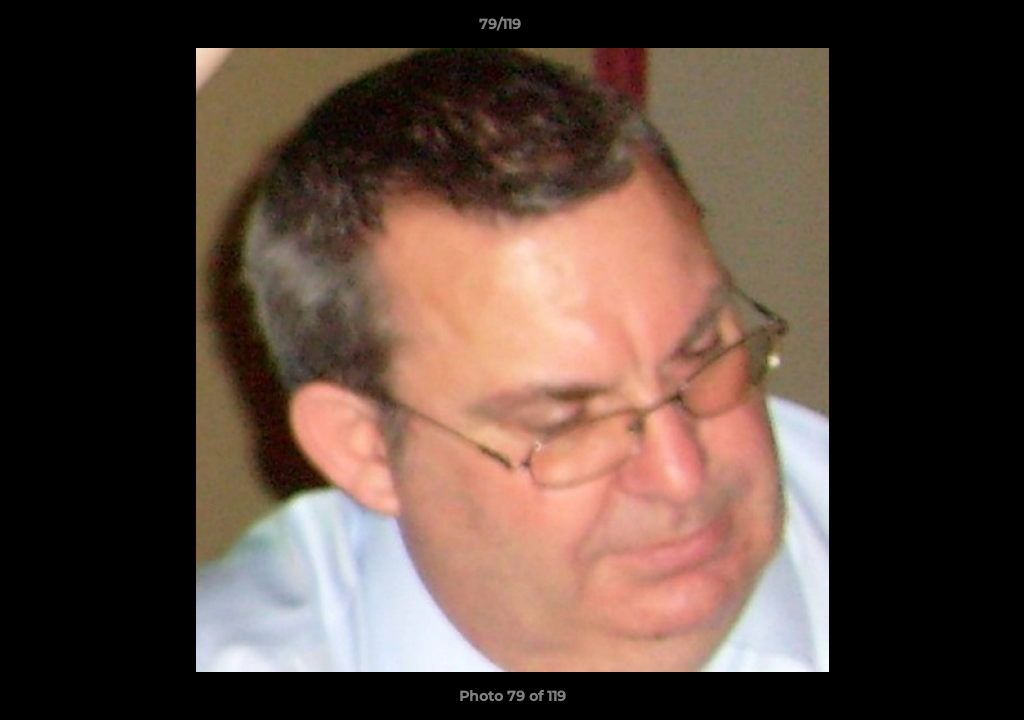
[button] (940, 29)
